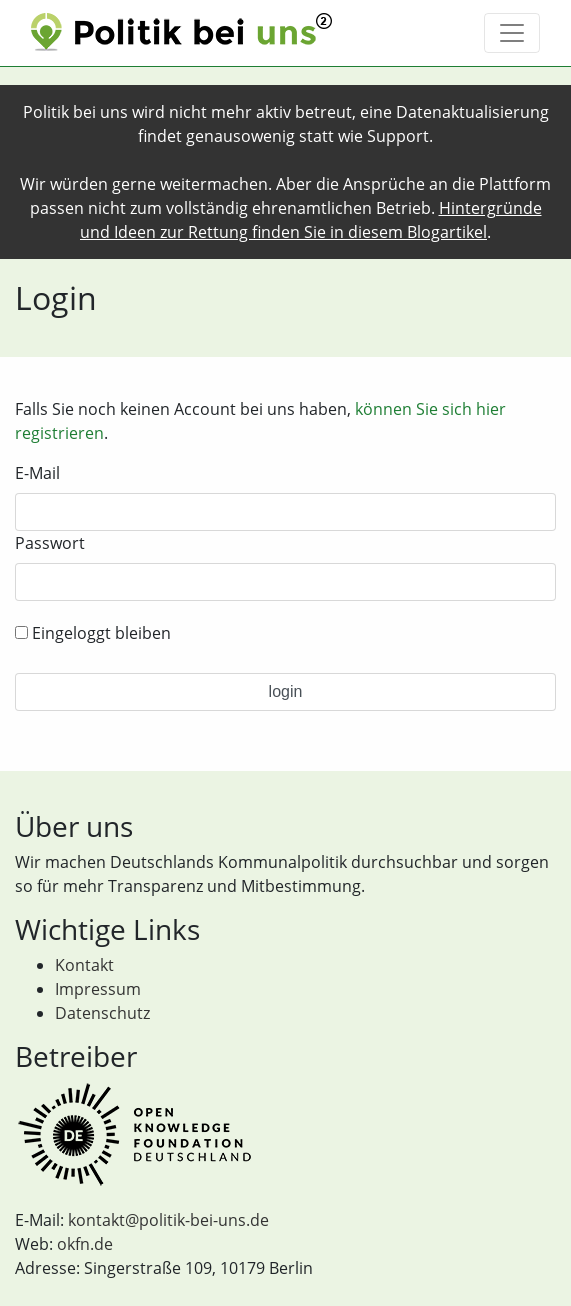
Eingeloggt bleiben (93, 633)
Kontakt (84, 965)
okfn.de (85, 1244)
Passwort (50, 543)
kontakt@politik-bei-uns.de (168, 1220)
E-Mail (37, 473)
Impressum (98, 989)
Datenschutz (102, 1013)
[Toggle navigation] (512, 33)
